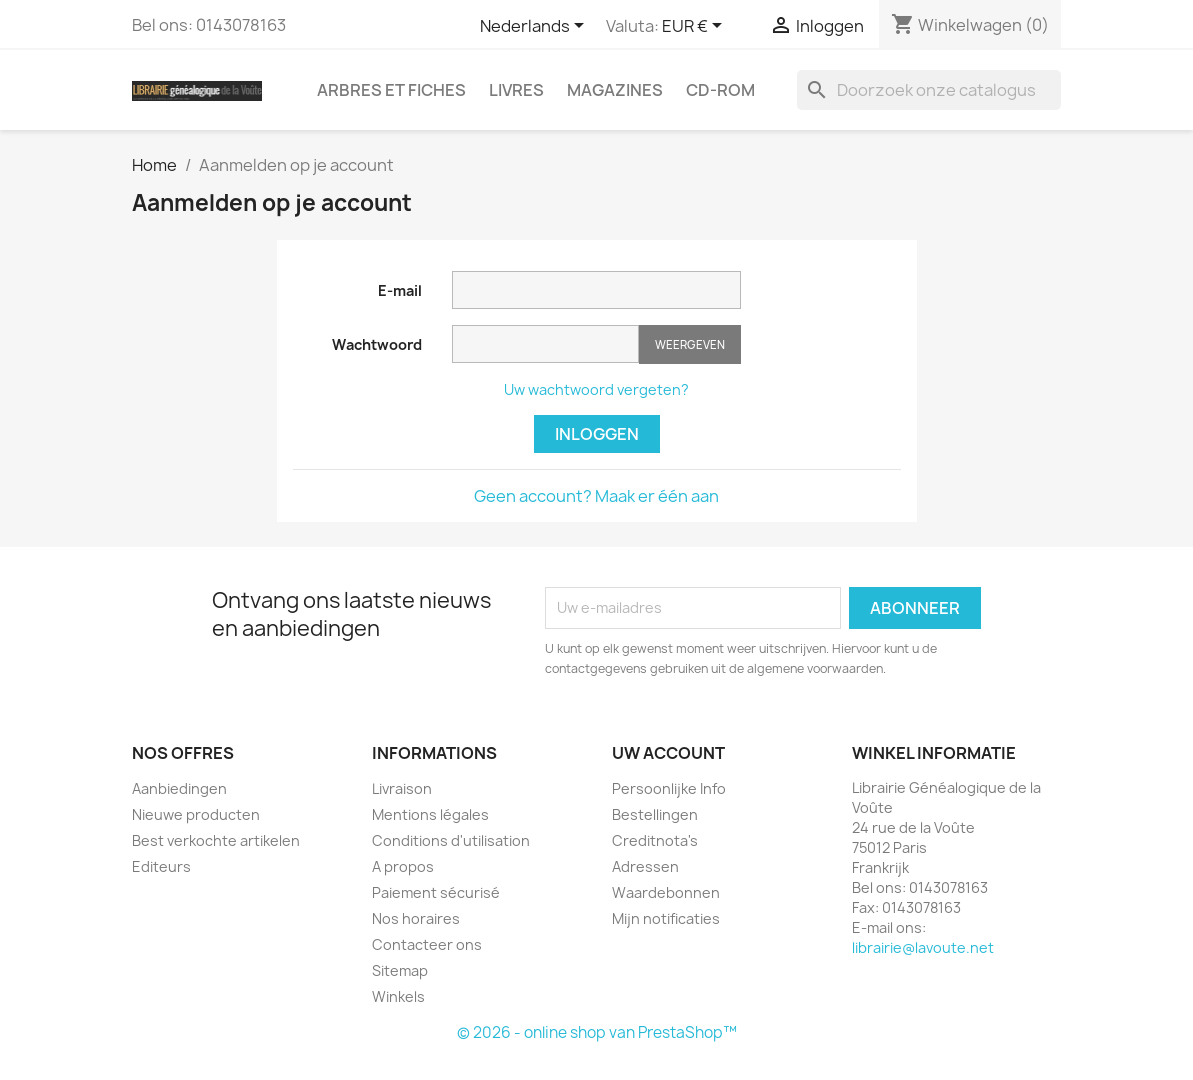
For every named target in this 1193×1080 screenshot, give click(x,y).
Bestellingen (655, 814)
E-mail (400, 290)
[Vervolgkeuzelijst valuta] (695, 27)
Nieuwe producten (196, 814)
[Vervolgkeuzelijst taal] (535, 27)
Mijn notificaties (666, 918)
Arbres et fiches (391, 90)
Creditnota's (655, 840)
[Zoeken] (929, 90)
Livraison (402, 788)
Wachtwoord (377, 344)
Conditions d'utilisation (451, 840)
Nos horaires (416, 918)
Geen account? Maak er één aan (596, 496)
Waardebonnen (666, 892)
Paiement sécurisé (436, 892)
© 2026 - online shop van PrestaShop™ (597, 1032)
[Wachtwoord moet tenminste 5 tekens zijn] (545, 344)
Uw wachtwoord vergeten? (596, 389)
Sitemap (400, 970)
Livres (516, 90)
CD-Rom (720, 90)
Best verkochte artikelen (216, 840)
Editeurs (161, 866)
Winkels (398, 996)
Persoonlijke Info (669, 788)
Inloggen (597, 434)
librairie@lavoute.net (923, 947)
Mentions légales (430, 814)
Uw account (668, 753)
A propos (403, 866)
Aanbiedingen (179, 788)
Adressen (645, 866)
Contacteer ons (427, 944)
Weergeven (690, 344)
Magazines (615, 90)
